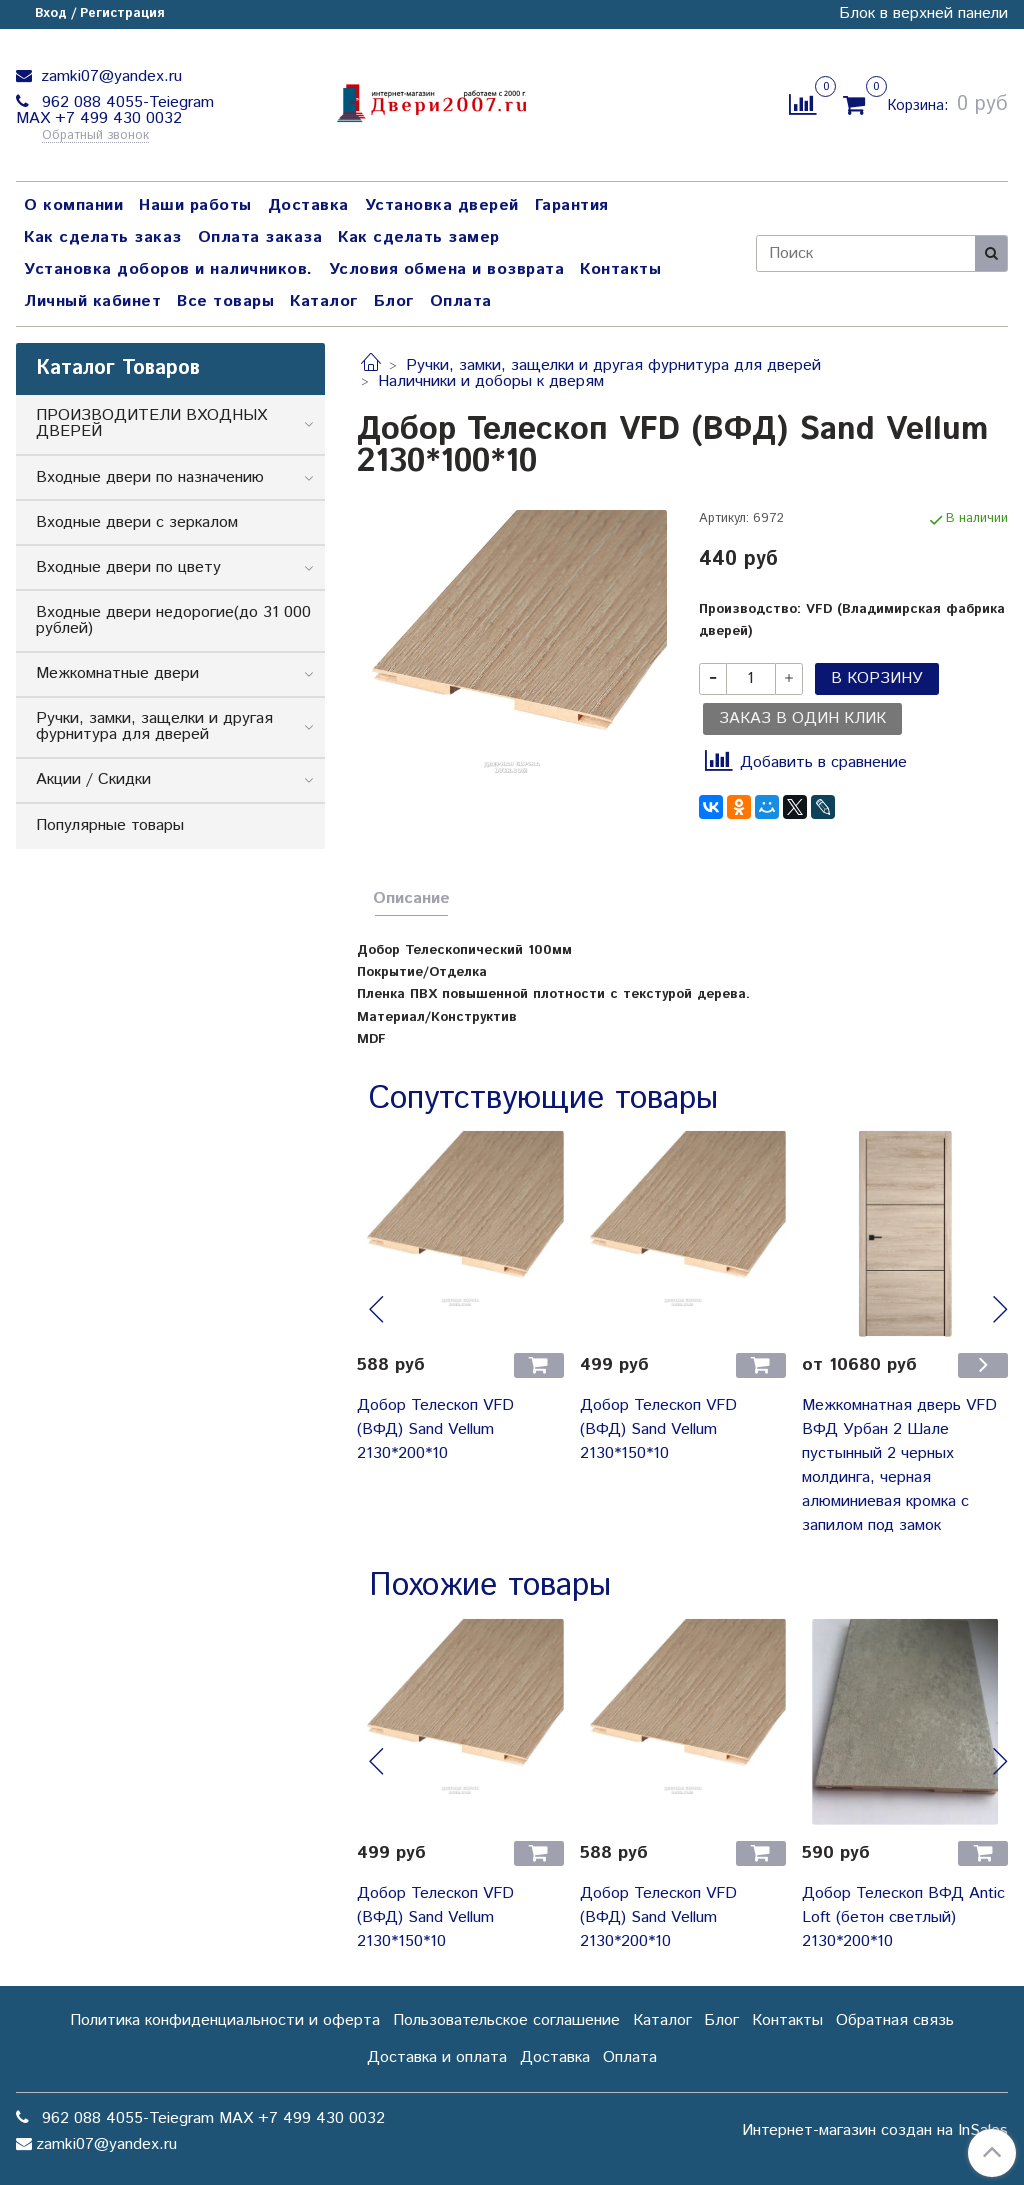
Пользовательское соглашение (506, 2020)
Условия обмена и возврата (447, 269)
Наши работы (195, 205)
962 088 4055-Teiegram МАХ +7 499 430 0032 (115, 110)
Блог (394, 301)
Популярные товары (110, 825)
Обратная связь (895, 2020)
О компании (73, 205)
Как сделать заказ (103, 237)
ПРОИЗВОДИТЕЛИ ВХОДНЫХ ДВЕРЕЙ (151, 423)
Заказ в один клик (802, 718)
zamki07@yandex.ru (109, 76)
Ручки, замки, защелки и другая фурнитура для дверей (613, 365)
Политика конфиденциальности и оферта (225, 2020)
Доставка (308, 205)
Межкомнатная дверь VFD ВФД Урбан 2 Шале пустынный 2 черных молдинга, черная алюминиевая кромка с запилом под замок (899, 1465)
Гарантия (572, 205)
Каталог (324, 301)
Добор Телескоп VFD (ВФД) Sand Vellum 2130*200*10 (435, 1429)
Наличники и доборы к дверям (491, 381)
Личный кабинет (92, 301)
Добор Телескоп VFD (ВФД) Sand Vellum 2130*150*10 (658, 1429)
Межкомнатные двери (117, 673)
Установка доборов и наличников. (168, 269)
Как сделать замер (419, 237)
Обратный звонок (95, 136)
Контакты (620, 269)
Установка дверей (442, 205)
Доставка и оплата (437, 2057)
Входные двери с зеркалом (137, 522)
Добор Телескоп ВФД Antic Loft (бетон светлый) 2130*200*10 (903, 1917)
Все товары (225, 301)
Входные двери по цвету (128, 567)
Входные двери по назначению (150, 477)
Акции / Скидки (93, 779)
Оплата (461, 301)
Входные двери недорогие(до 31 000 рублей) (173, 620)
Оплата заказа (260, 237)
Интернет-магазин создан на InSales (875, 2131)
